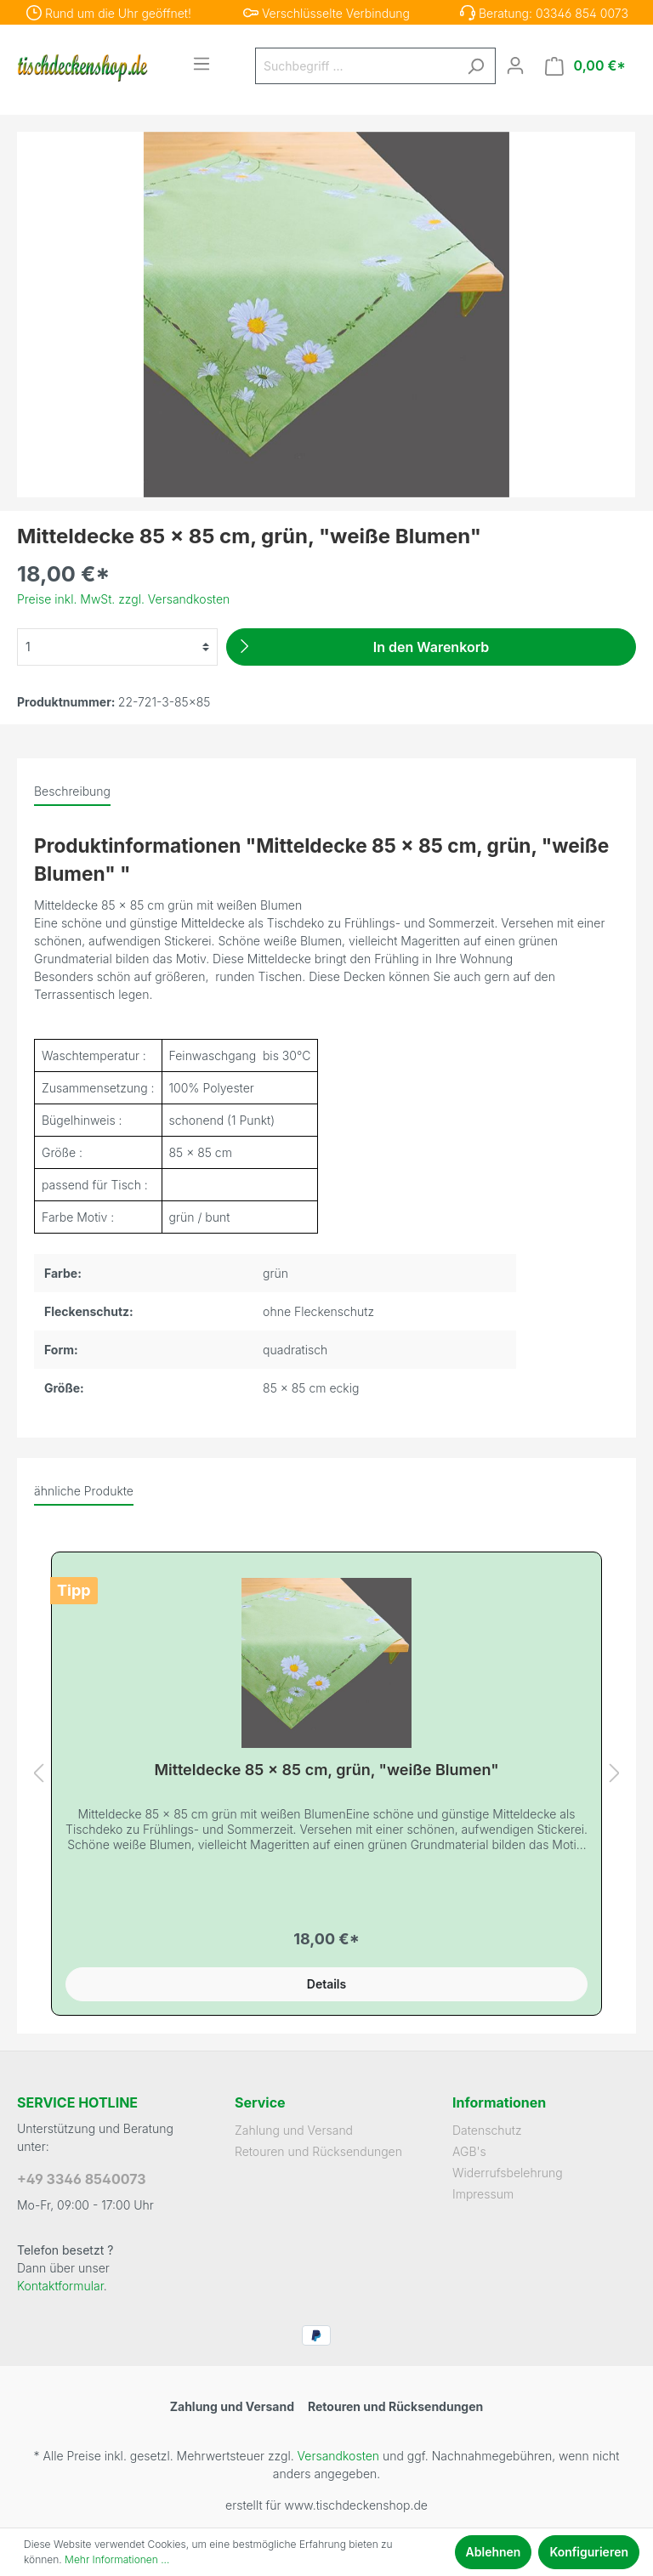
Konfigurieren (588, 2552)
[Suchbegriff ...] (356, 65)
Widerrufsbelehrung (507, 2172)
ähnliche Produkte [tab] (83, 1491)
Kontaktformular (60, 2285)
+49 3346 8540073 (81, 2178)
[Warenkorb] (585, 65)
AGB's (469, 2151)
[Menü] (201, 64)
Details (326, 1984)
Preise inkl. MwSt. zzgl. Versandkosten (123, 599)
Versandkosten (338, 2455)
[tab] (72, 790)
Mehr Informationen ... (117, 2559)
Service (260, 2102)
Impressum (483, 2194)
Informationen (499, 2102)
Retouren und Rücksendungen (318, 2151)
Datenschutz (487, 2130)
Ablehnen (493, 2552)
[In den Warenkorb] (431, 647)
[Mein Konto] (515, 65)
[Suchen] (475, 65)
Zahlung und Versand (294, 2130)
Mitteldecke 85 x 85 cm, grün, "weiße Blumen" (326, 1770)
